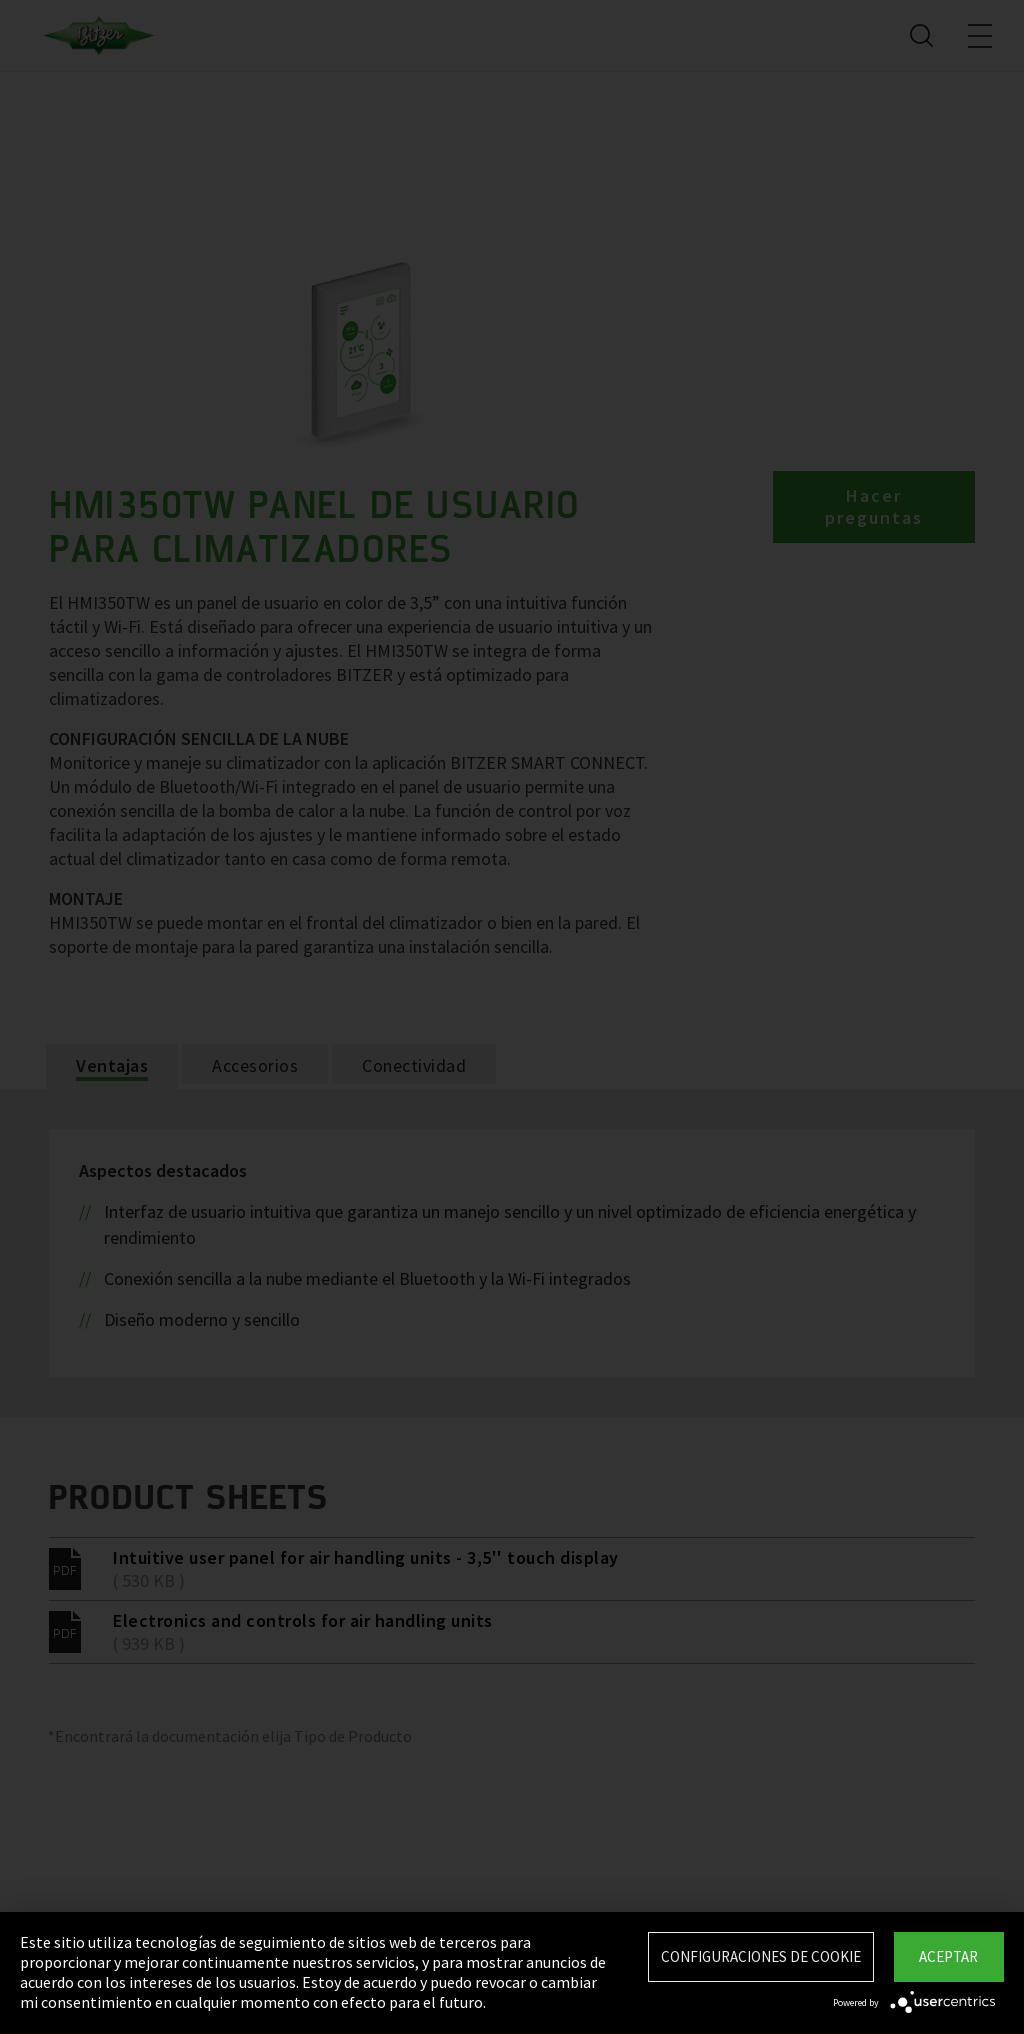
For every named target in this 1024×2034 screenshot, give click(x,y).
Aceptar (948, 1956)
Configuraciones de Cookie (761, 1956)
